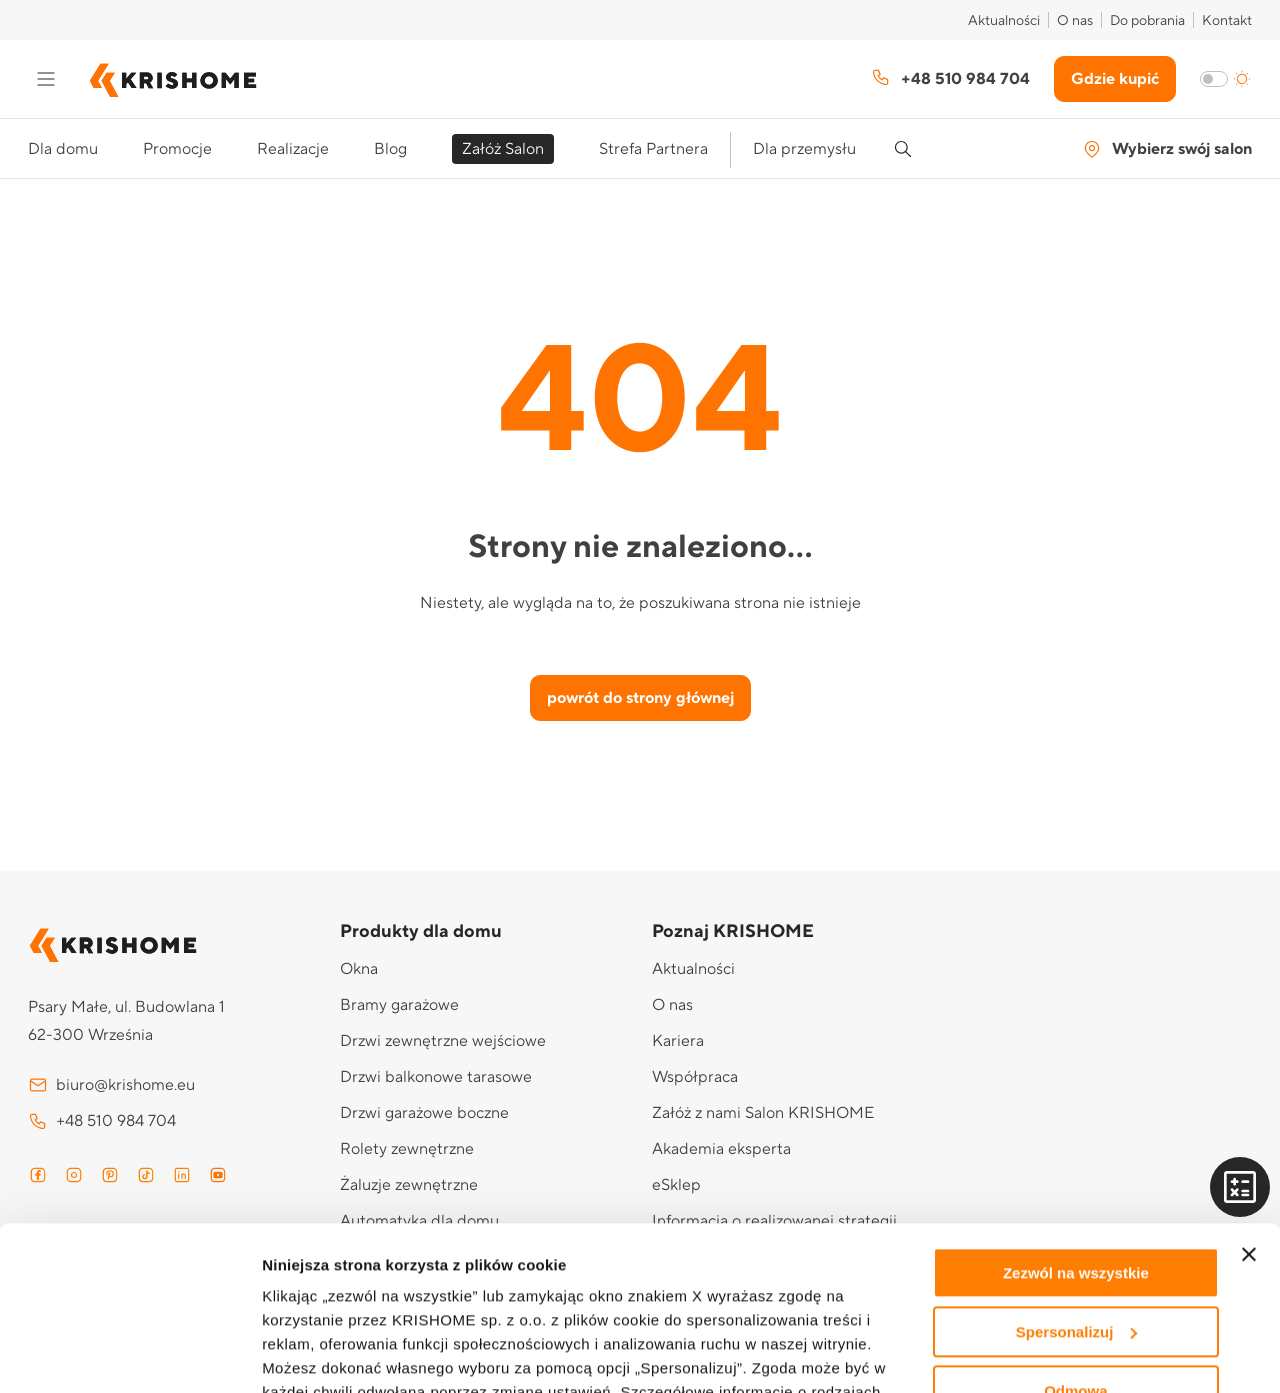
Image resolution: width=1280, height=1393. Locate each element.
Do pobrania (1147, 21)
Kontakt (1227, 21)
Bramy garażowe (399, 1005)
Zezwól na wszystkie (1076, 1109)
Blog (390, 149)
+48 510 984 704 (950, 78)
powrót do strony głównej (640, 698)
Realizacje (293, 149)
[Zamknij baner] (1249, 1091)
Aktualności (1004, 21)
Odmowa (1075, 1227)
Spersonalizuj (1077, 1168)
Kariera (678, 1041)
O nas (1075, 21)
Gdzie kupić (1115, 79)
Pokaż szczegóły (322, 1353)
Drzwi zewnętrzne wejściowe (443, 1041)
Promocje (177, 149)
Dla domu (63, 149)
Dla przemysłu (804, 149)
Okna (359, 969)
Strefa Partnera (653, 149)
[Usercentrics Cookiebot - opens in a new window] (129, 1354)
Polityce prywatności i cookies (414, 1300)
